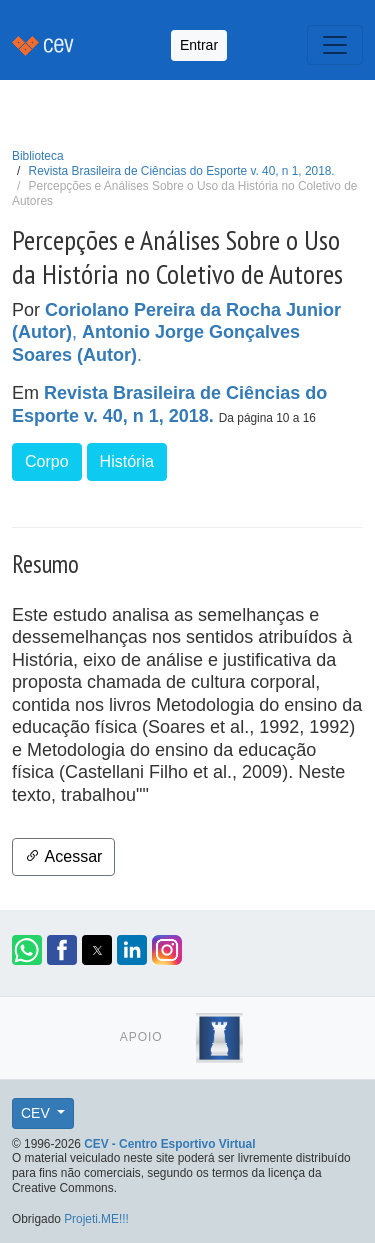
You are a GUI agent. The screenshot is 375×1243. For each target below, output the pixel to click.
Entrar (199, 45)
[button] (27, 950)
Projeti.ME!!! (96, 1219)
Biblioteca (38, 156)
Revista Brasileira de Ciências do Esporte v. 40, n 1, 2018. (182, 171)
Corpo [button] (47, 461)
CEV (37, 1113)
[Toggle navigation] (335, 45)
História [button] (127, 461)
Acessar (63, 856)
